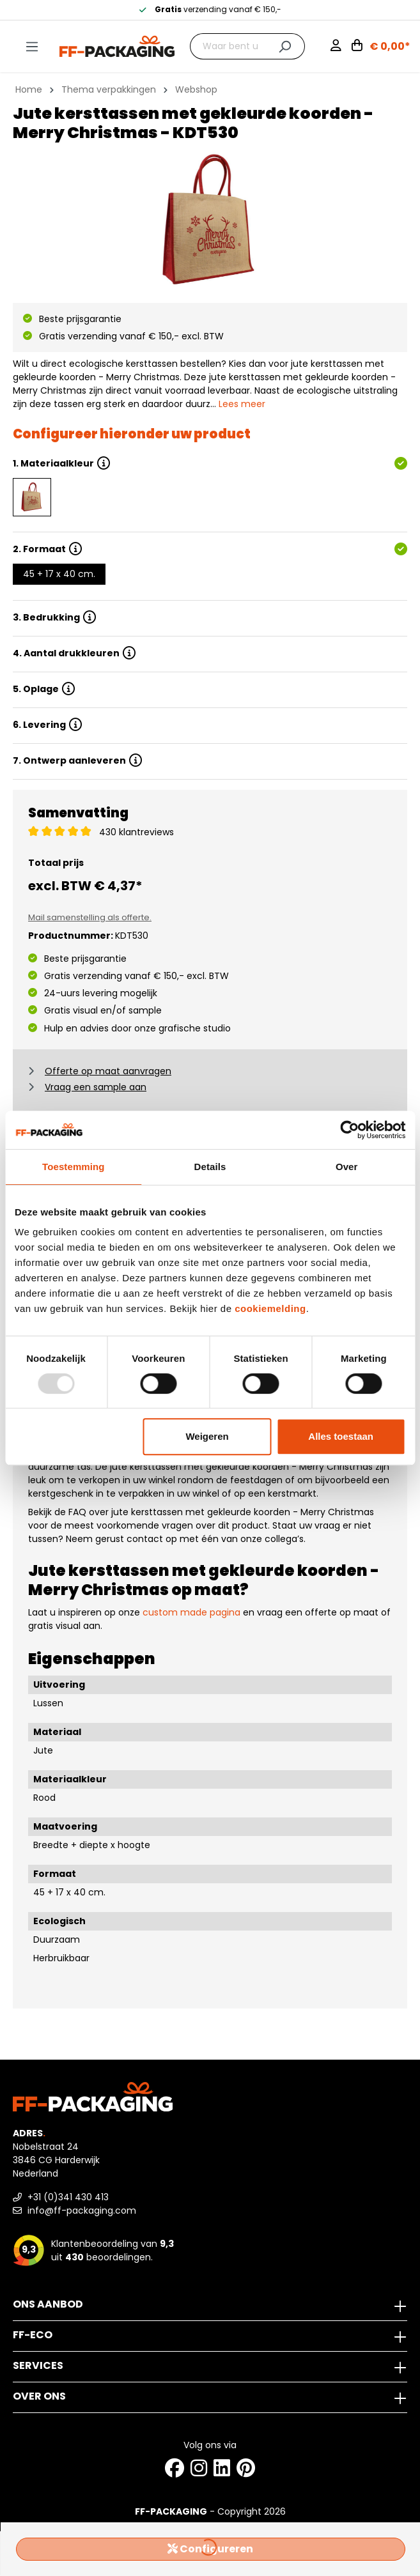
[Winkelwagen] (381, 47)
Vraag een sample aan (95, 1087)
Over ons (39, 2396)
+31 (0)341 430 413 (61, 2197)
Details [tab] (210, 1166)
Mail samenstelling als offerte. (90, 917)
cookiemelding (270, 1308)
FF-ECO (32, 2334)
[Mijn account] (341, 47)
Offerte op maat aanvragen (108, 1071)
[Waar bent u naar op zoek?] (227, 46)
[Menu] (32, 47)
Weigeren (206, 1436)
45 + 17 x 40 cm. (59, 573)
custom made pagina (191, 1612)
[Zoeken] (285, 46)
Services (38, 2365)
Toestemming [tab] (73, 1166)
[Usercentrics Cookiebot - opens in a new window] (349, 1129)
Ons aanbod (48, 2304)
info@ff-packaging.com (74, 2210)
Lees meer (242, 403)
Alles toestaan (340, 1436)
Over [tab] (347, 1166)
